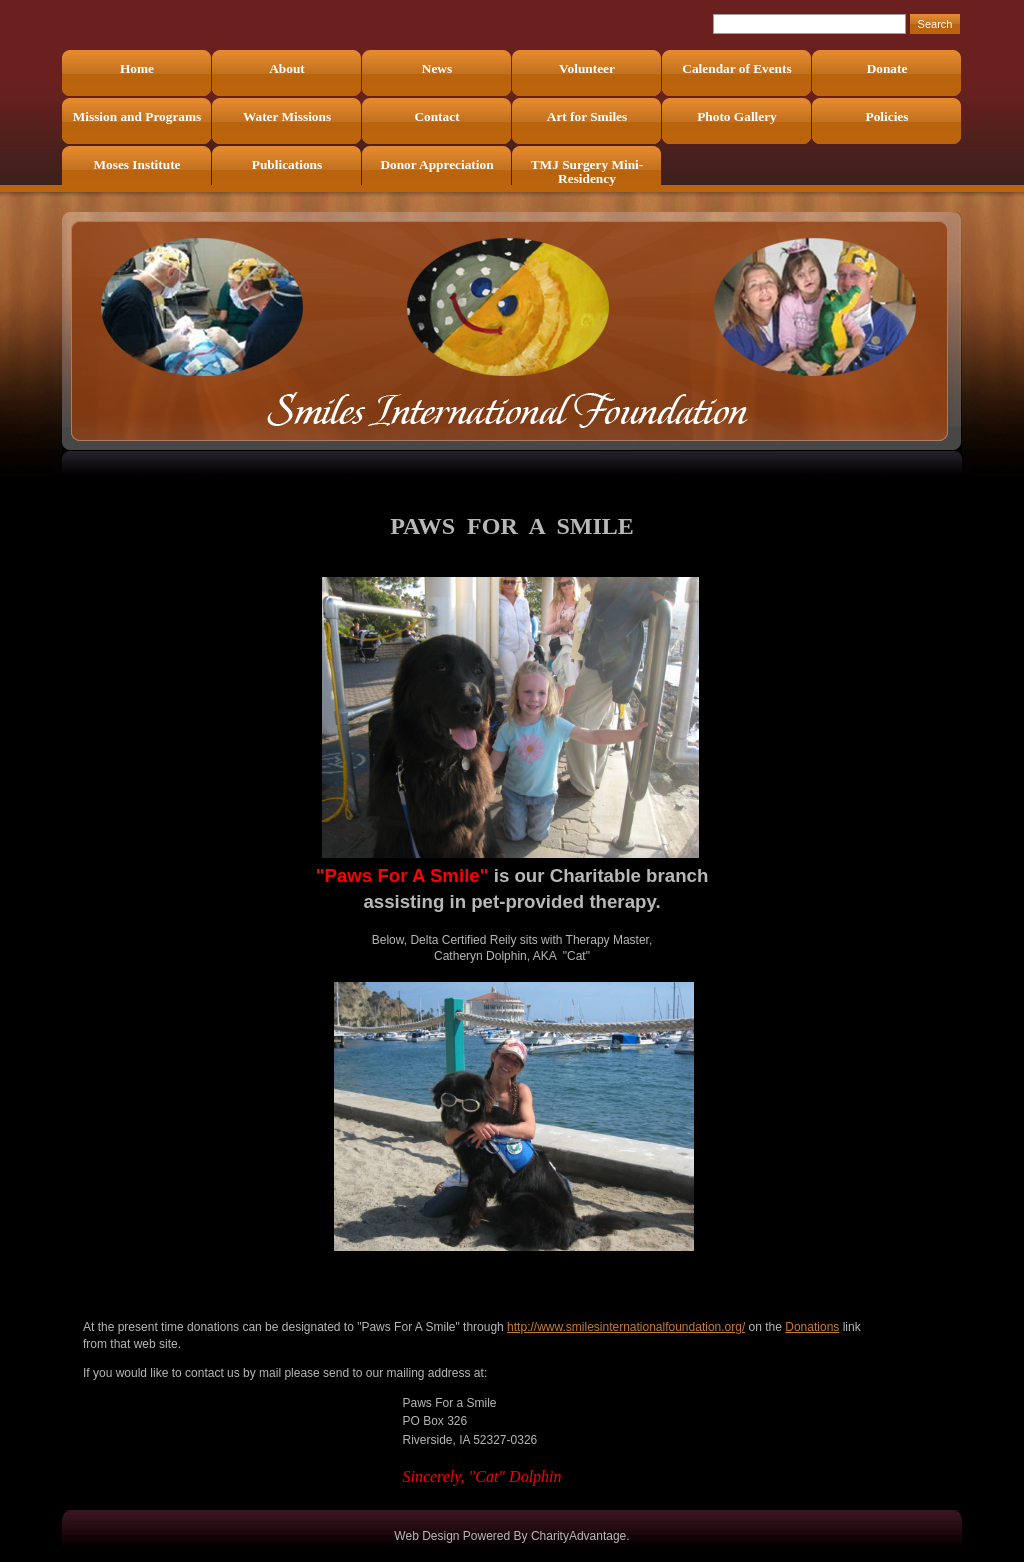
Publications (287, 164)
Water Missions (287, 116)
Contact (436, 116)
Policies (887, 116)
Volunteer (587, 68)
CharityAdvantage (578, 1536)
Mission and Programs (137, 116)
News (437, 68)
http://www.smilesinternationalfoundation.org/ (626, 1327)
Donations (812, 1327)
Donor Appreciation (436, 164)
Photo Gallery (737, 116)
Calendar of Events (736, 68)
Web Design (426, 1536)
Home (137, 68)
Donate (887, 68)
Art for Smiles (587, 116)
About (287, 68)
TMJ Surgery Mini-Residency (587, 171)
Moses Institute (137, 164)
